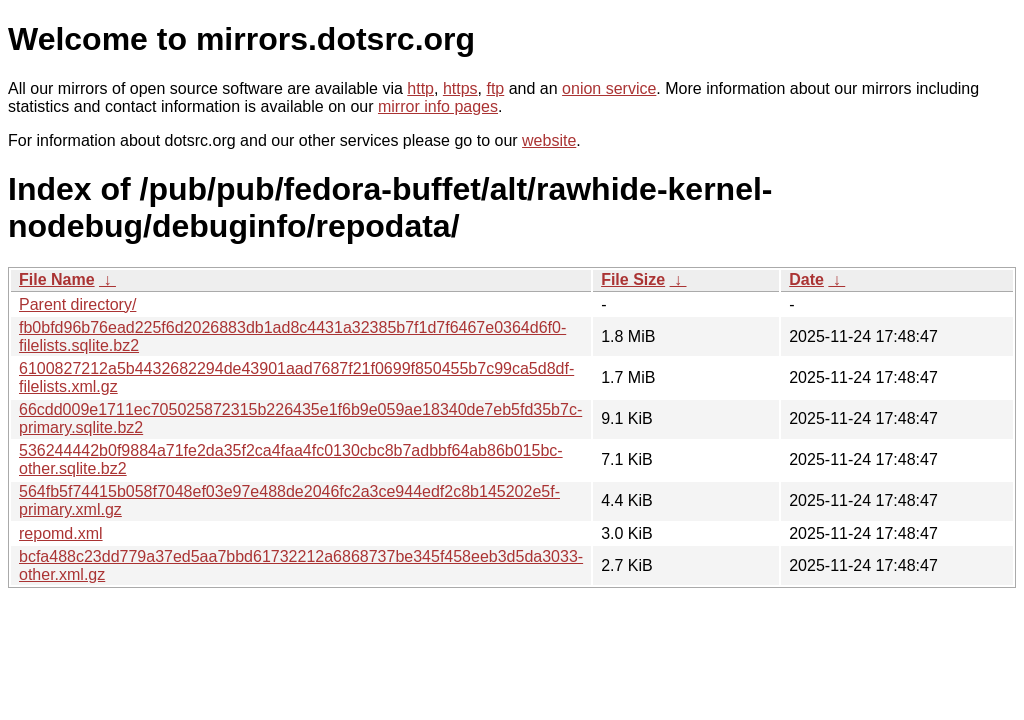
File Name (57, 279)
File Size (633, 279)
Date (806, 279)
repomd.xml (61, 533)
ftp (495, 88)
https (460, 88)
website (549, 140)
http (420, 88)
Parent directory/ (77, 304)
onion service (609, 88)
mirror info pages (438, 106)
